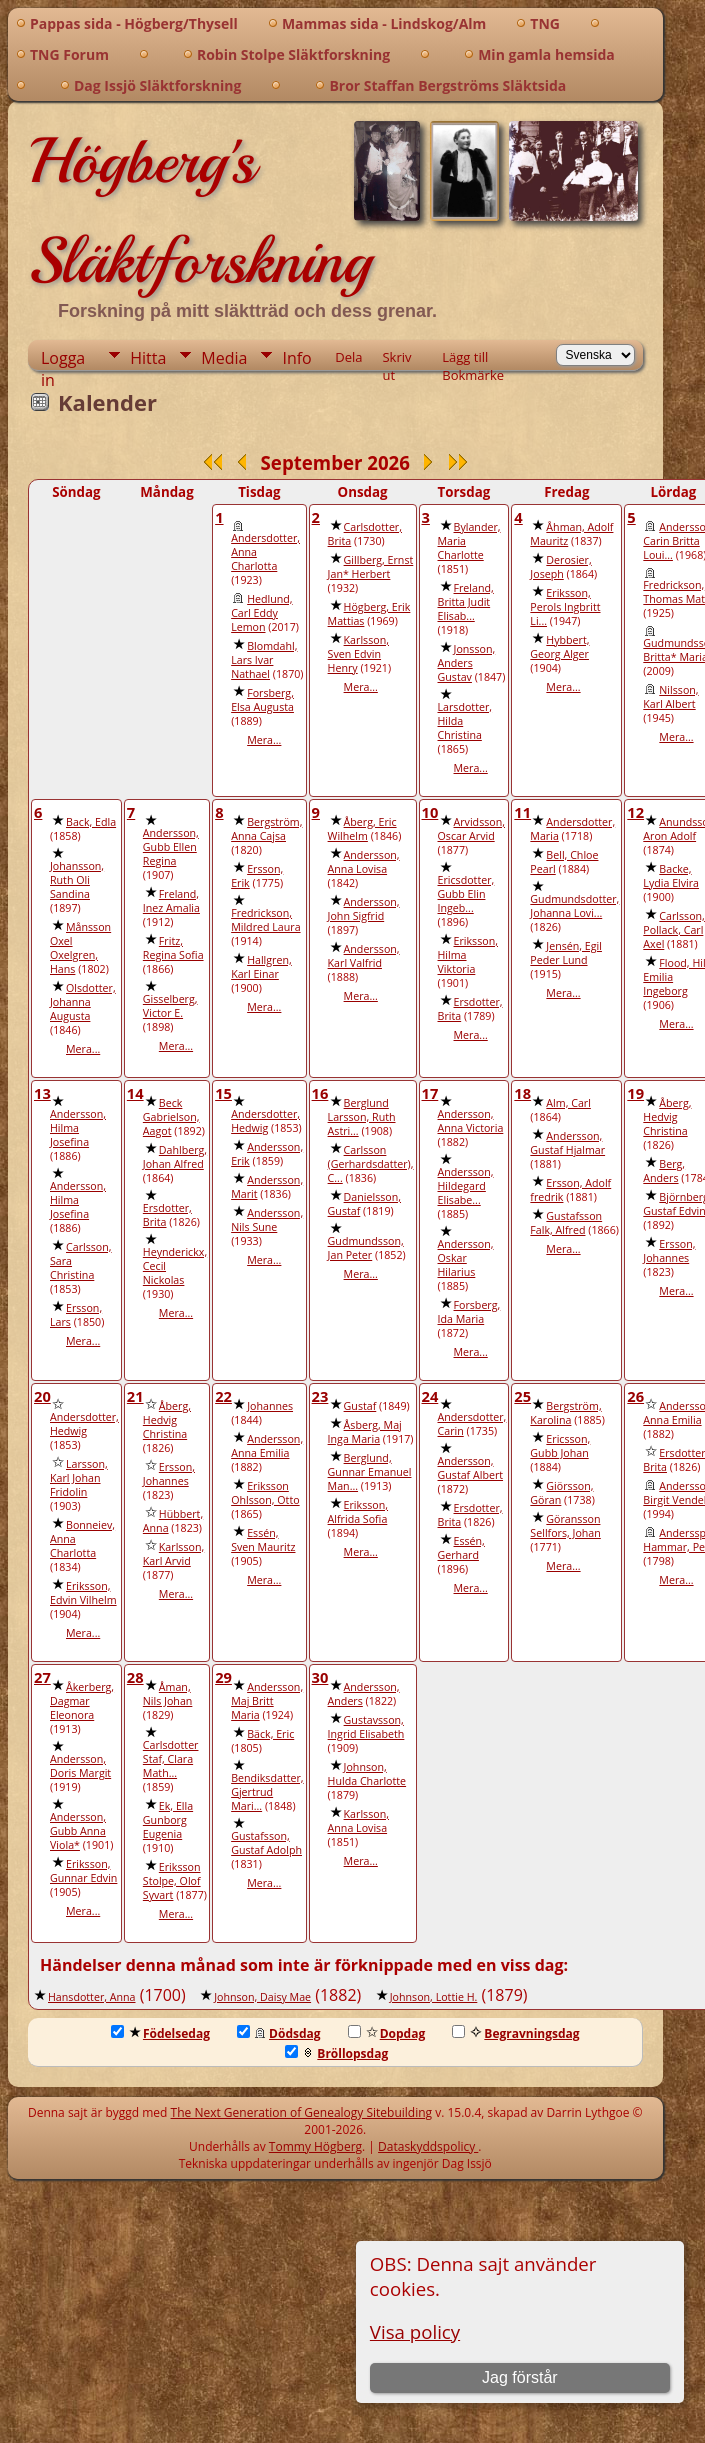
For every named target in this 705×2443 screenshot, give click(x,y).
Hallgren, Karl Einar (261, 967)
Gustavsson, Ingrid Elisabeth (366, 1727)
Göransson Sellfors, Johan (565, 1526)
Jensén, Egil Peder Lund (566, 953)
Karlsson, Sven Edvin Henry (358, 654)
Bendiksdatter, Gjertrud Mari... (267, 1792)
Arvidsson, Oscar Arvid (472, 829)
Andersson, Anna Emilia (267, 1446)
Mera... (264, 740)
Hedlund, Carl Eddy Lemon (261, 613)
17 (430, 1093)
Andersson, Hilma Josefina (78, 1128)
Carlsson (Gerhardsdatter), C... (371, 1164)
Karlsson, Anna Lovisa (358, 1821)
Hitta (148, 358)
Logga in (63, 358)
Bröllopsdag (336, 2053)
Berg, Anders (664, 1171)
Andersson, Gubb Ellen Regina (171, 847)
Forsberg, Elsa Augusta (262, 700)
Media (224, 358)
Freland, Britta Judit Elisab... (466, 602)
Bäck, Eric (270, 1734)
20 (42, 1396)
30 (320, 1677)
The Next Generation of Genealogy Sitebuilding (302, 2112)
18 (522, 1093)
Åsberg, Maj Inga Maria (365, 1432)
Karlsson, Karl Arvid (173, 1554)
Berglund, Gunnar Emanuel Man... (370, 1472)
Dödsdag (279, 2033)
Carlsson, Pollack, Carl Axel (674, 930)
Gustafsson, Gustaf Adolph (266, 1843)
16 (320, 1093)
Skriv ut (396, 359)
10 (430, 812)
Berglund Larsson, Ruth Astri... (362, 1117)
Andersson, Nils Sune (267, 1220)
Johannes (270, 1406)
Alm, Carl (568, 1103)
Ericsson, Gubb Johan (560, 1446)
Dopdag (387, 2033)
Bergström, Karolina (565, 1413)
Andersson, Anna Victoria (471, 1121)
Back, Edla (91, 822)
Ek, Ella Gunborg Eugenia (168, 1820)
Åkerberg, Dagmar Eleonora (82, 1701)
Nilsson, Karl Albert (670, 697)
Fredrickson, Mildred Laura (265, 920)
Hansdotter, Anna (92, 1997)
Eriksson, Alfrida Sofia (358, 1512)
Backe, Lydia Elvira (671, 876)
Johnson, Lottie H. (434, 1997)
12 (635, 812)
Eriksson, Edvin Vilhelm (83, 1593)
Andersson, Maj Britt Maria (267, 1701)
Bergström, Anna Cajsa (266, 829)
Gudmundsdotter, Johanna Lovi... (574, 906)
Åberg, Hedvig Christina (667, 1117)
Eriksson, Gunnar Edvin (83, 1871)
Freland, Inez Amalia (171, 901)
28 (135, 1677)
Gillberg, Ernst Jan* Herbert (371, 567)
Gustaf (360, 1406)
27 (42, 1677)
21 (135, 1396)
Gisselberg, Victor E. (170, 1006)
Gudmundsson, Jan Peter (366, 1248)
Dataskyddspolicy (428, 2146)
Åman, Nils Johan (168, 1694)
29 (223, 1677)
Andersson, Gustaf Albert (471, 1468)
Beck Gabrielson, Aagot (171, 1117)
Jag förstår (520, 2377)
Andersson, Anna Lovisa (364, 862)
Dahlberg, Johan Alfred (175, 1157)
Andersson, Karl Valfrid (364, 956)
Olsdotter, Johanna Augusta (83, 1002)
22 (223, 1396)
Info (296, 358)
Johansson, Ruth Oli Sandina (77, 880)
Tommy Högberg (315, 2146)
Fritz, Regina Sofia (173, 948)
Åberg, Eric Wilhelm (362, 829)
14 (135, 1093)
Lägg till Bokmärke (473, 359)
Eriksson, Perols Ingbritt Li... (565, 607)
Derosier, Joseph (560, 567)
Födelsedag (160, 2033)
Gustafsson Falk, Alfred (566, 1223)
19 (635, 1093)
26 (635, 1396)
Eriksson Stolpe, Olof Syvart (172, 1881)
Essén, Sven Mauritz (263, 1540)
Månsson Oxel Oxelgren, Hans (80, 948)
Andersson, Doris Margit (80, 1766)
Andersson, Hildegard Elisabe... (466, 1186)
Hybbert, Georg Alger (559, 647)
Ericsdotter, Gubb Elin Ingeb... (466, 894)
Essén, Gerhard (461, 1548)
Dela (348, 357)
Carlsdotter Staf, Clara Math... (171, 1759)
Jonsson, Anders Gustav (467, 663)
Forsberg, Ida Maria (469, 1312)
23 (320, 1396)
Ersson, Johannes (669, 1251)
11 (522, 812)
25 (522, 1396)
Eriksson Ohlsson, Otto (265, 1493)
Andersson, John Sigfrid (364, 909)
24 (430, 1396)
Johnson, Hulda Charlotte (367, 1774)
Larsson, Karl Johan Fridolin (79, 1478)
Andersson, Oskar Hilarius (466, 1258)
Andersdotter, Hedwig (265, 1121)
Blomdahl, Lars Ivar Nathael (264, 660)
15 (223, 1093)
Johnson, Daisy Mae (262, 1997)
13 (42, 1093)
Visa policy (415, 2331)
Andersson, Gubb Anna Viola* (78, 1831)
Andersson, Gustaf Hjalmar (567, 1143)
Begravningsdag (515, 2033)
